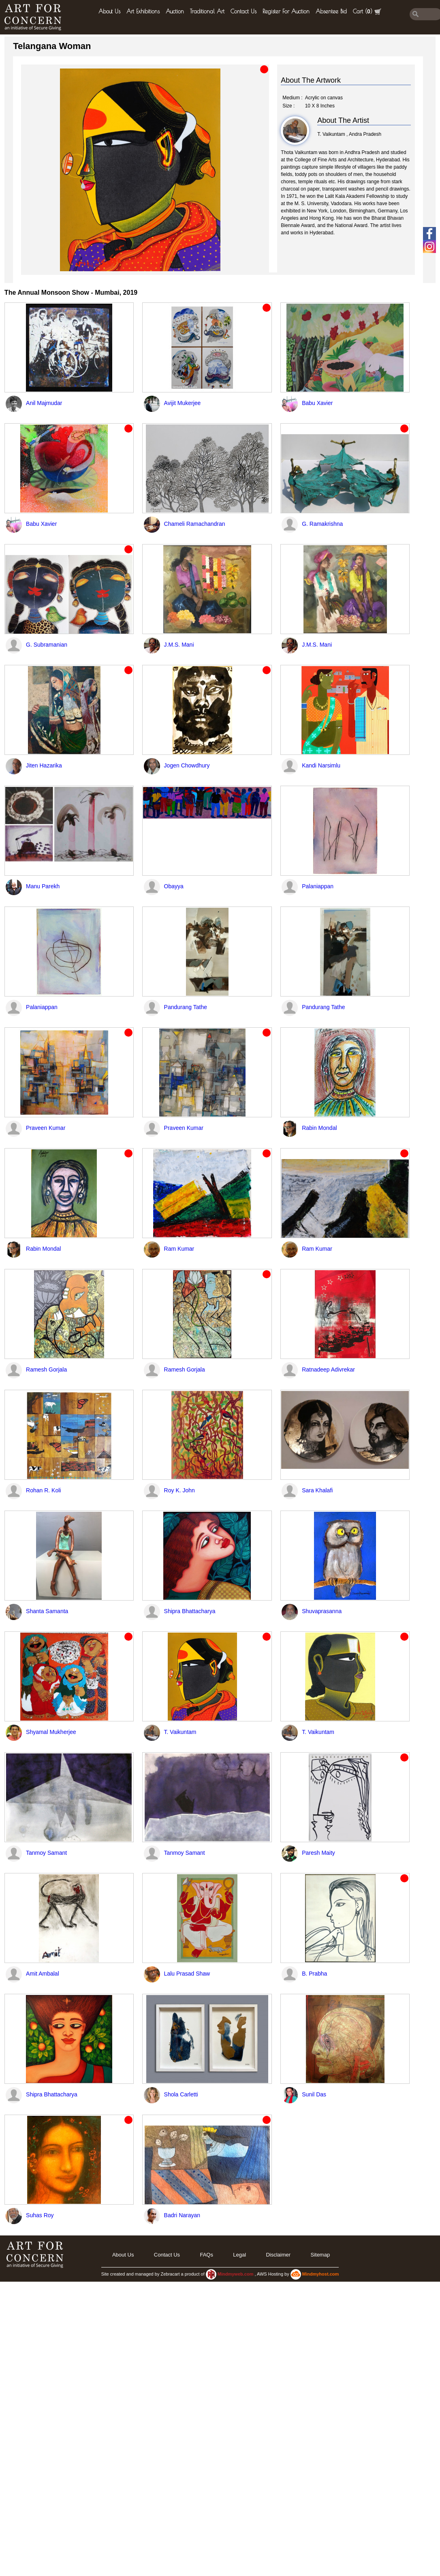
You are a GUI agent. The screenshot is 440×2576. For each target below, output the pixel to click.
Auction (175, 11)
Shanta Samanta (47, 1611)
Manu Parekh (43, 886)
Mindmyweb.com (236, 2274)
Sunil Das (314, 2094)
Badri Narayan (182, 2215)
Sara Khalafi (317, 1490)
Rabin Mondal (319, 1128)
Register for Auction (286, 11)
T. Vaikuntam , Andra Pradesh (349, 134)
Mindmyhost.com (320, 2274)
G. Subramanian (46, 644)
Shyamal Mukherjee (51, 1732)
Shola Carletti (181, 2094)
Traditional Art (207, 11)
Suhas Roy (39, 2215)
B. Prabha (314, 1973)
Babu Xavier (317, 403)
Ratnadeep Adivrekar (328, 1369)
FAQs (206, 2255)
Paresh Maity (318, 1852)
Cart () (367, 11)
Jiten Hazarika (44, 765)
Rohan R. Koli (43, 1490)
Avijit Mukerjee (182, 403)
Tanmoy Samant (46, 1852)
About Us (109, 11)
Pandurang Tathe (185, 1007)
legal (239, 2255)
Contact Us (243, 11)
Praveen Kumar (45, 1128)
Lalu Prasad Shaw (187, 1973)
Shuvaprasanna (322, 1611)
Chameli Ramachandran (194, 524)
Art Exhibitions (143, 11)
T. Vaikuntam (180, 1732)
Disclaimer (278, 2255)
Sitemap (320, 2255)
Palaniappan (317, 886)
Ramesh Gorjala (46, 1369)
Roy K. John (179, 1490)
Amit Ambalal (42, 1973)
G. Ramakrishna (322, 524)
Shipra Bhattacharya (190, 1611)
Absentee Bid (331, 11)
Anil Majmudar (44, 403)
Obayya (174, 886)
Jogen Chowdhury (187, 765)
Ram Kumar (179, 1248)
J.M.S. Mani (179, 644)
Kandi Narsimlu (321, 765)
